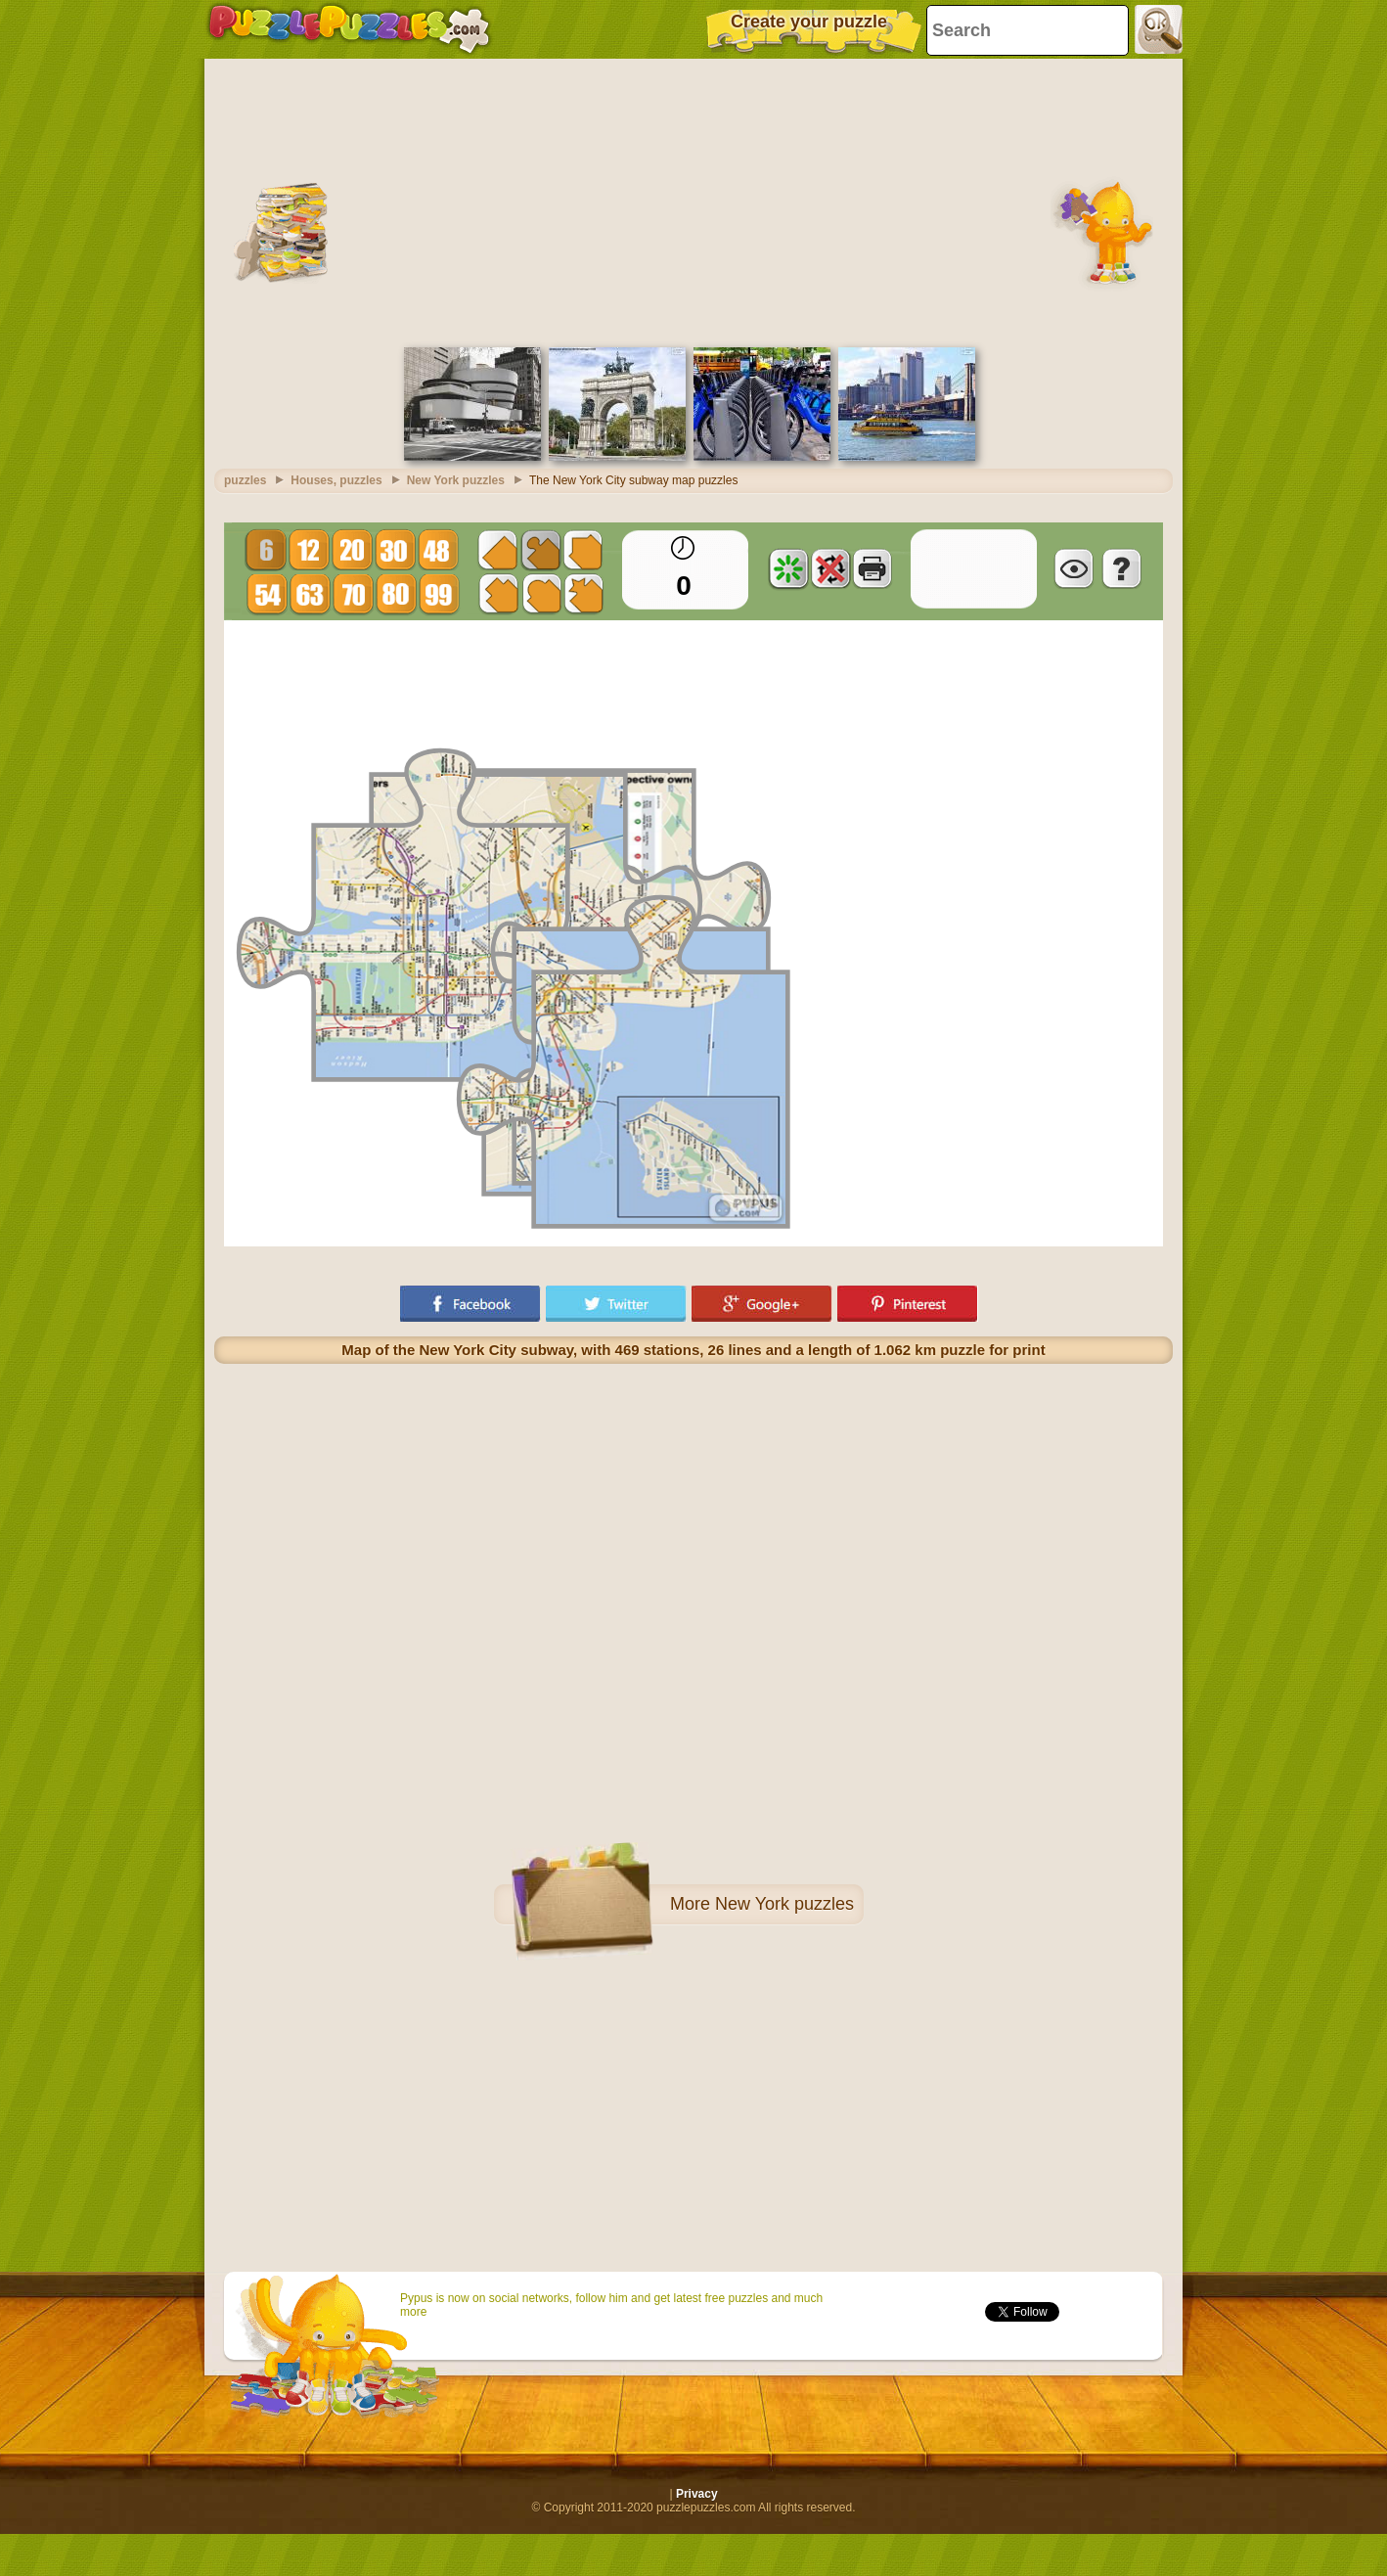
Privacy (697, 2494)
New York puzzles (784, 1904)
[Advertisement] (693, 201)
